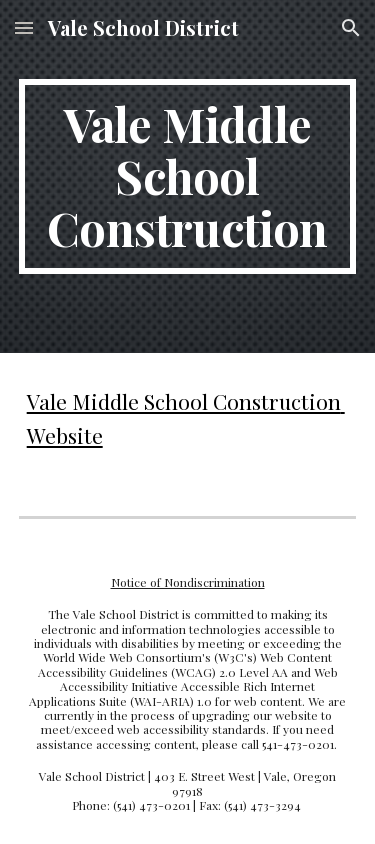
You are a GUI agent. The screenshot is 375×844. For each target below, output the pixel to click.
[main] (188, 176)
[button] (24, 27)
